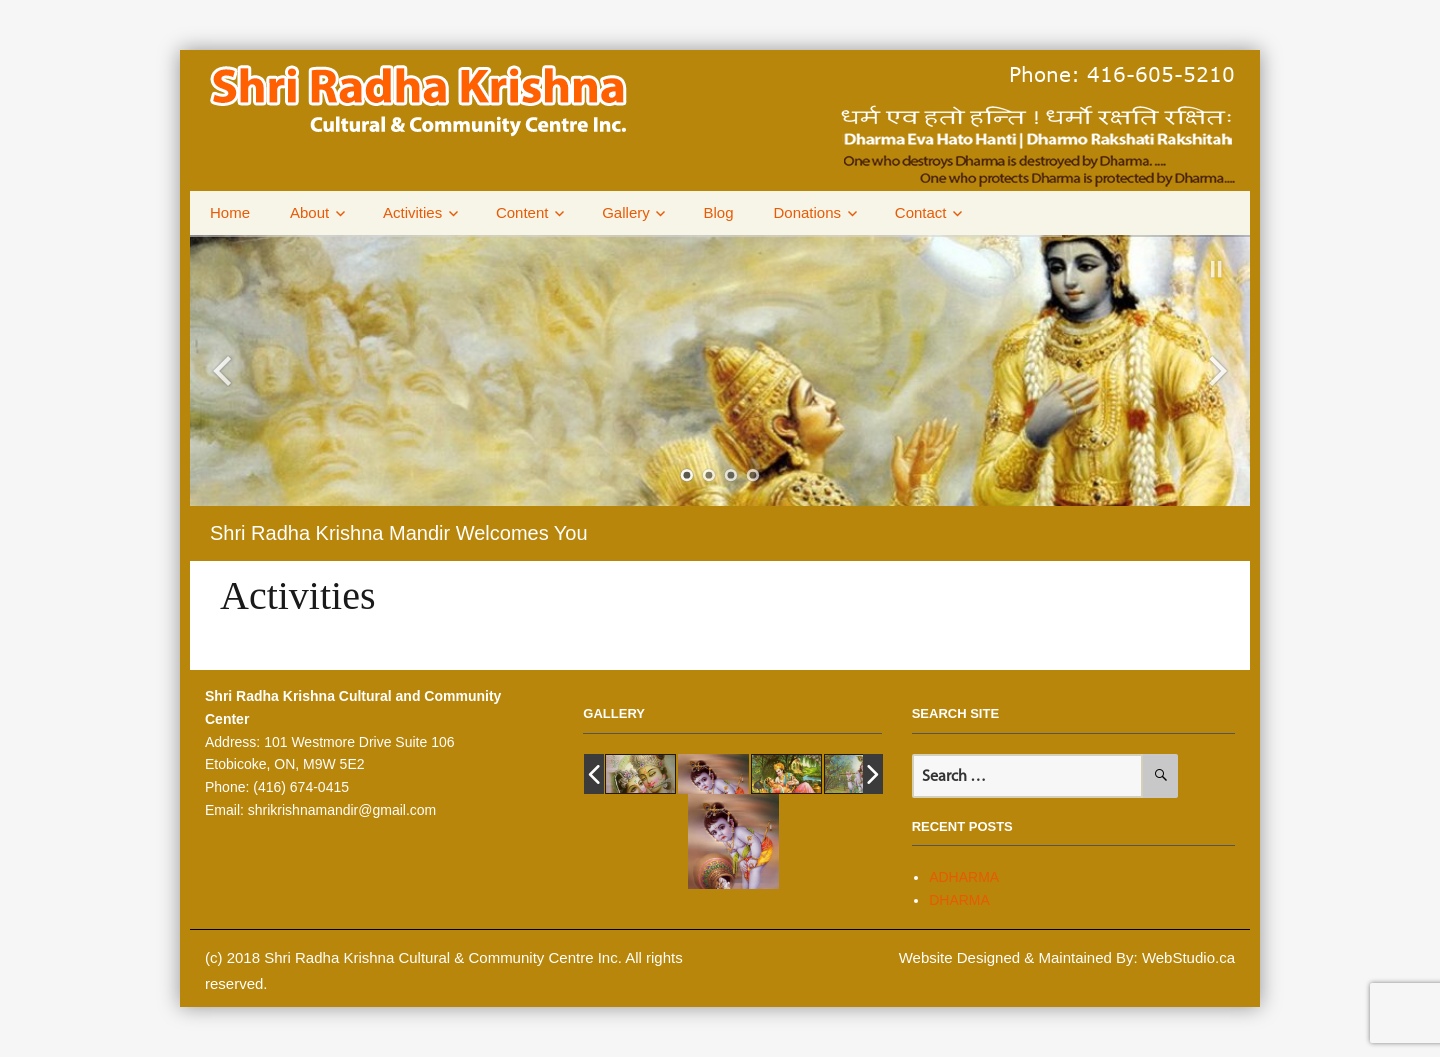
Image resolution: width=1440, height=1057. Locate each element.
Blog (718, 212)
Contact (921, 212)
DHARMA (959, 900)
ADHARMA (964, 877)
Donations (808, 212)
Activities (412, 212)
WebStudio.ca (1188, 957)
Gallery (626, 212)
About (309, 212)
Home (230, 212)
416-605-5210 (1161, 73)
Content (522, 212)
